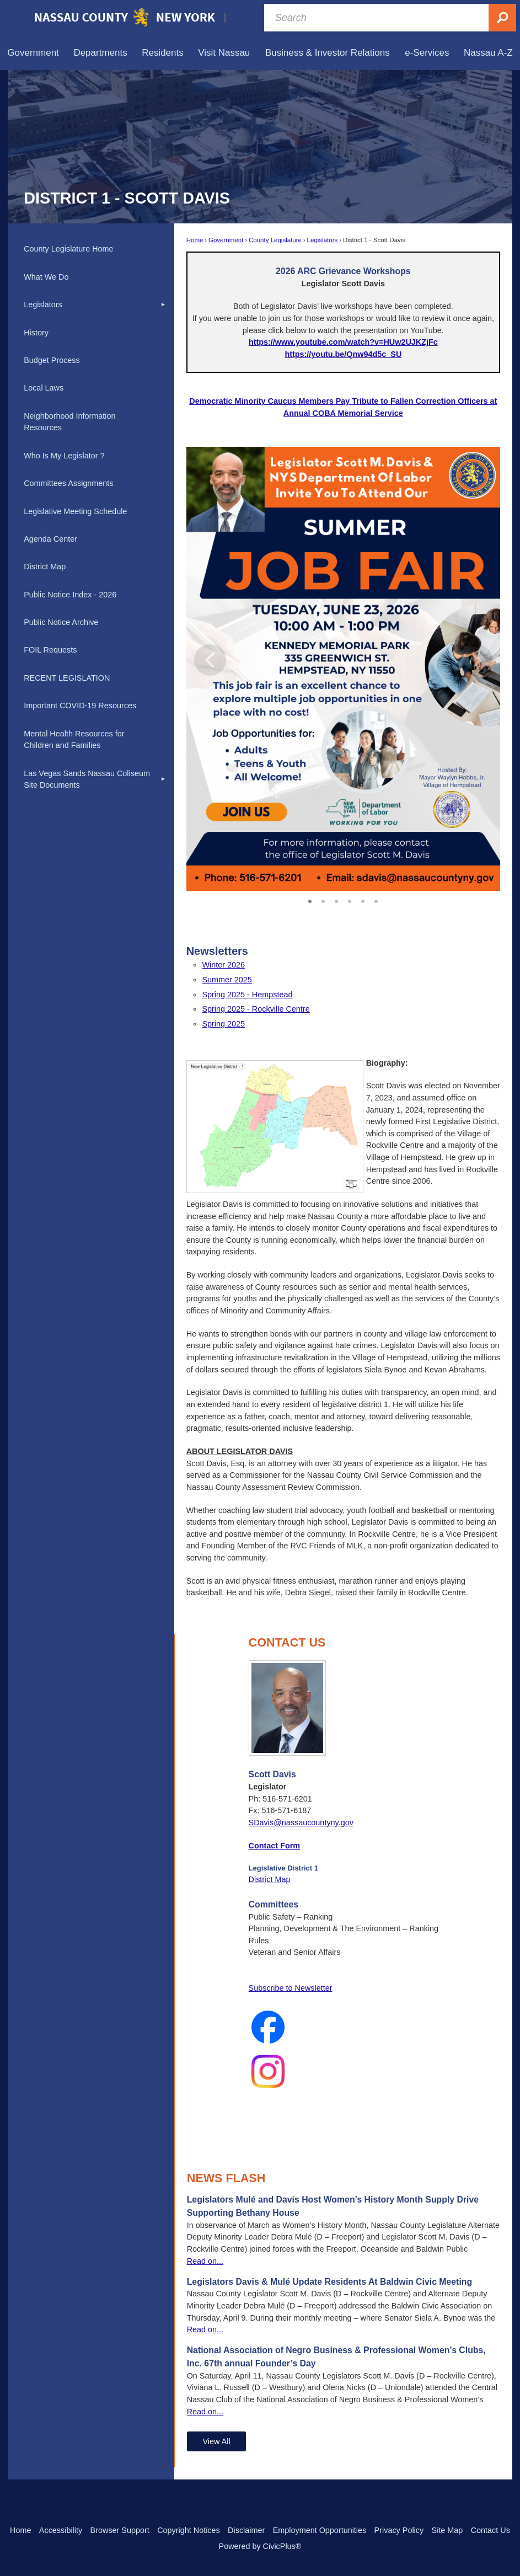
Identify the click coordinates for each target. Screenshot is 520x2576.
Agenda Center (50, 539)
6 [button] (376, 900)
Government (225, 240)
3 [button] (336, 900)
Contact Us (490, 2530)
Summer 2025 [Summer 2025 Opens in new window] (226, 979)
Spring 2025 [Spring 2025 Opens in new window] (223, 1023)
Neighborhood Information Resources (69, 421)
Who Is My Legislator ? (64, 455)
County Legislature (275, 240)
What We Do (46, 276)
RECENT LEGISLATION (67, 678)
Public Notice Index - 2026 (70, 594)
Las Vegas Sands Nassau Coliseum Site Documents (87, 779)
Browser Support (119, 2530)
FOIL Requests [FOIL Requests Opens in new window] (50, 649)
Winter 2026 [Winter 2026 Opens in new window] (223, 964)
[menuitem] (33, 52)
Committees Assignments (68, 483)
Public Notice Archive (61, 622)
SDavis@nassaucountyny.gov (301, 1822)
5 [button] (362, 900)
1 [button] (310, 900)
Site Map (447, 2530)
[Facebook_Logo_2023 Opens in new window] (343, 2027)
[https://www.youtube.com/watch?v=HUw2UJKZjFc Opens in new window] (343, 342)
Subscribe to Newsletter (291, 1988)
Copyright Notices (188, 2530)
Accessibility (60, 2530)
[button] (476, 669)
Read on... (205, 2261)
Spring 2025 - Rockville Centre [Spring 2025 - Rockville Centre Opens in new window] (255, 1008)
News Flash (226, 2178)
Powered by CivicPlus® (260, 2546)
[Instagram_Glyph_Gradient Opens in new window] (343, 2071)
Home (194, 240)
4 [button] (349, 900)
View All (216, 2441)
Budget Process (52, 360)
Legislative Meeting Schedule (75, 511)
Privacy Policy (399, 2530)
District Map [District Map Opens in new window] (270, 1879)
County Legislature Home (68, 248)
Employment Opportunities (320, 2530)
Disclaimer (246, 2530)
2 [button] (323, 900)
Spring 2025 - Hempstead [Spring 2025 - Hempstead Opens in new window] (247, 994)
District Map (45, 566)
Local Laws (43, 387)
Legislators (322, 240)
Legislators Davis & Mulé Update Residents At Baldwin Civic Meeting (329, 2281)
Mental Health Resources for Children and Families (74, 739)
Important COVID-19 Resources (80, 705)
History (36, 332)
